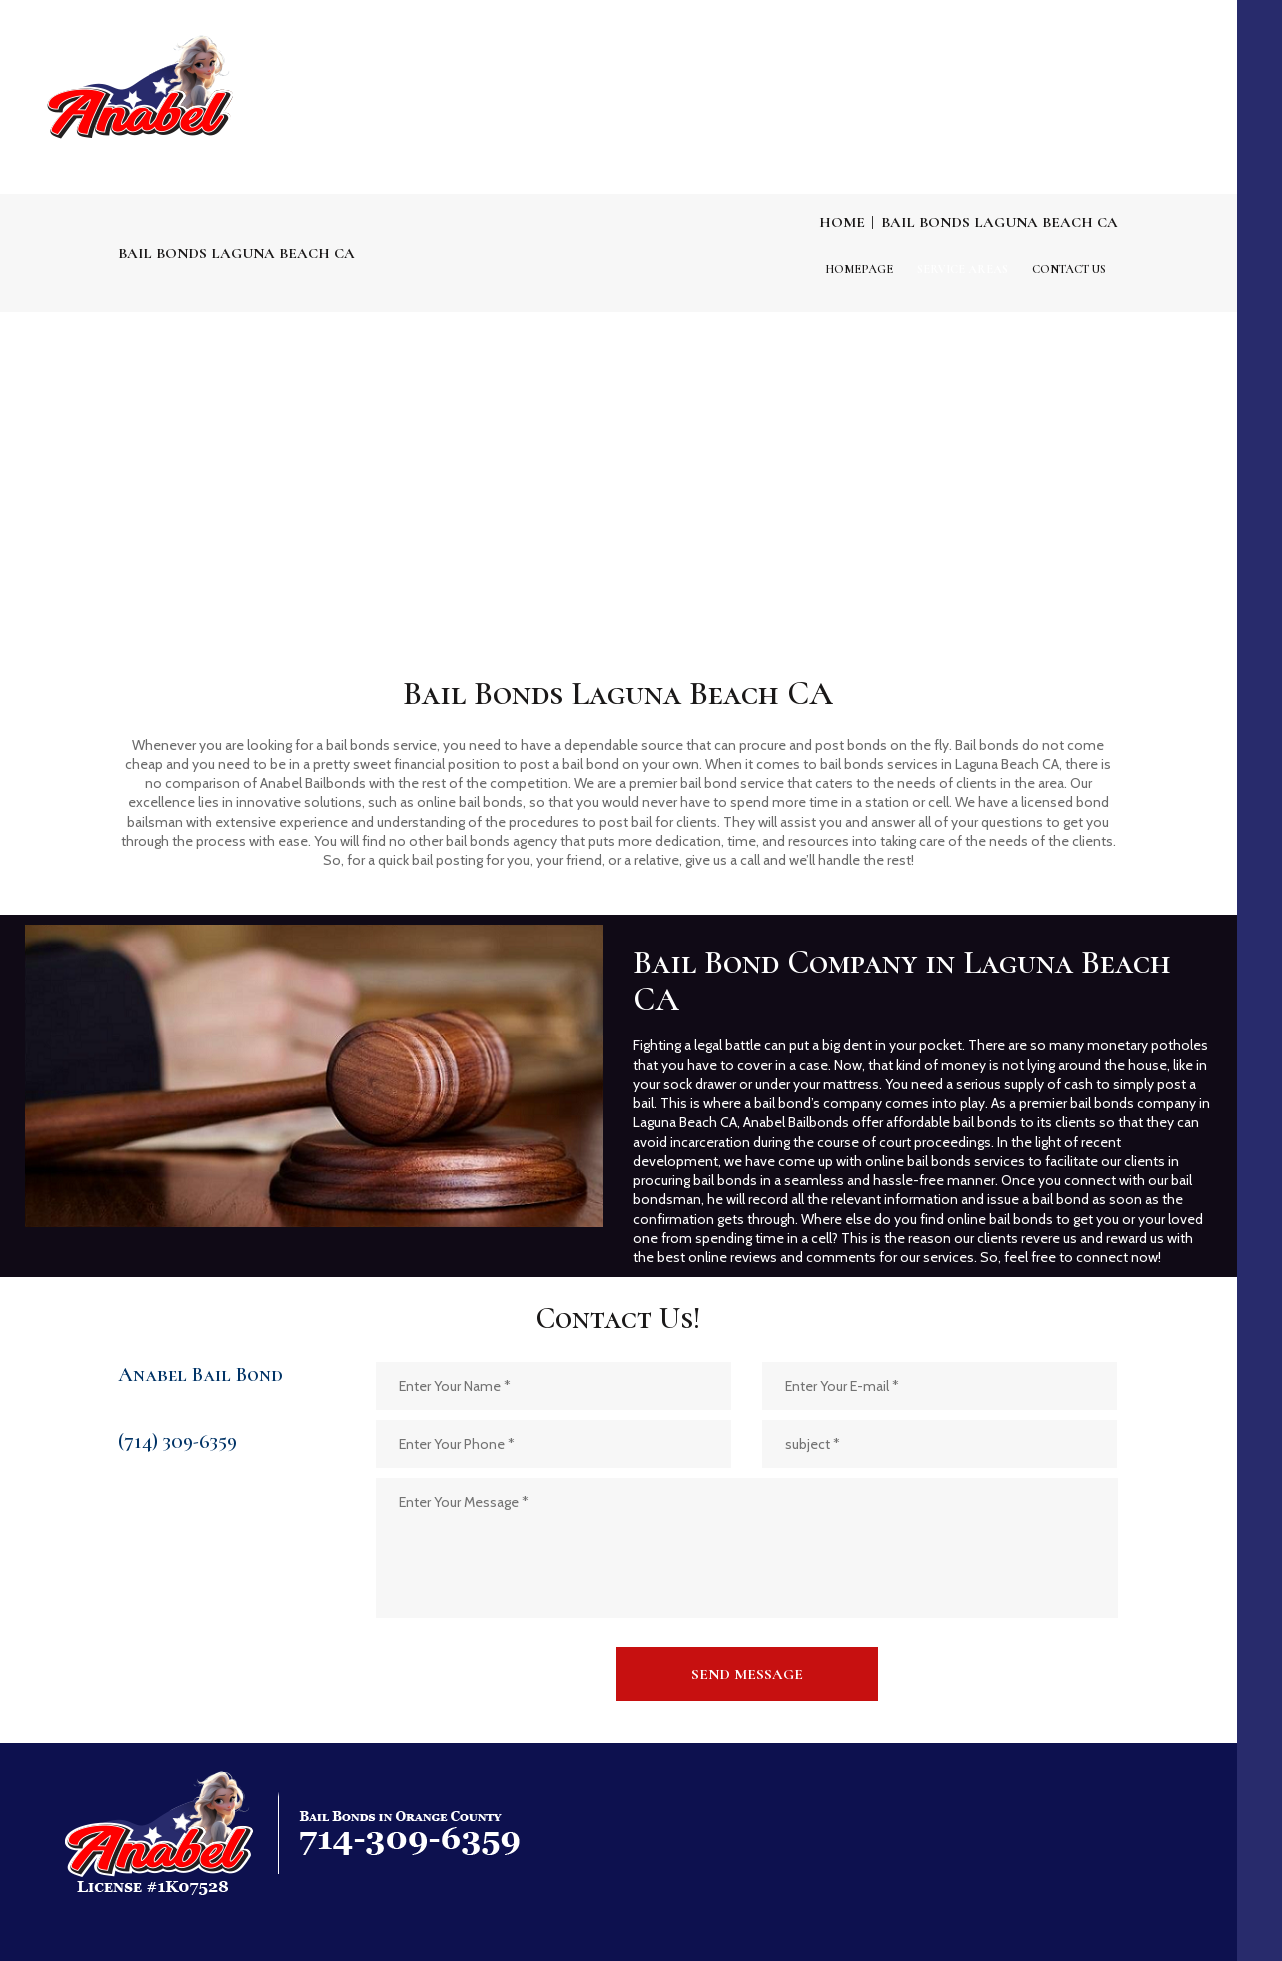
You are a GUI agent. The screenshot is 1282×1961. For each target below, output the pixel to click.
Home (842, 222)
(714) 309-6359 (177, 1441)
